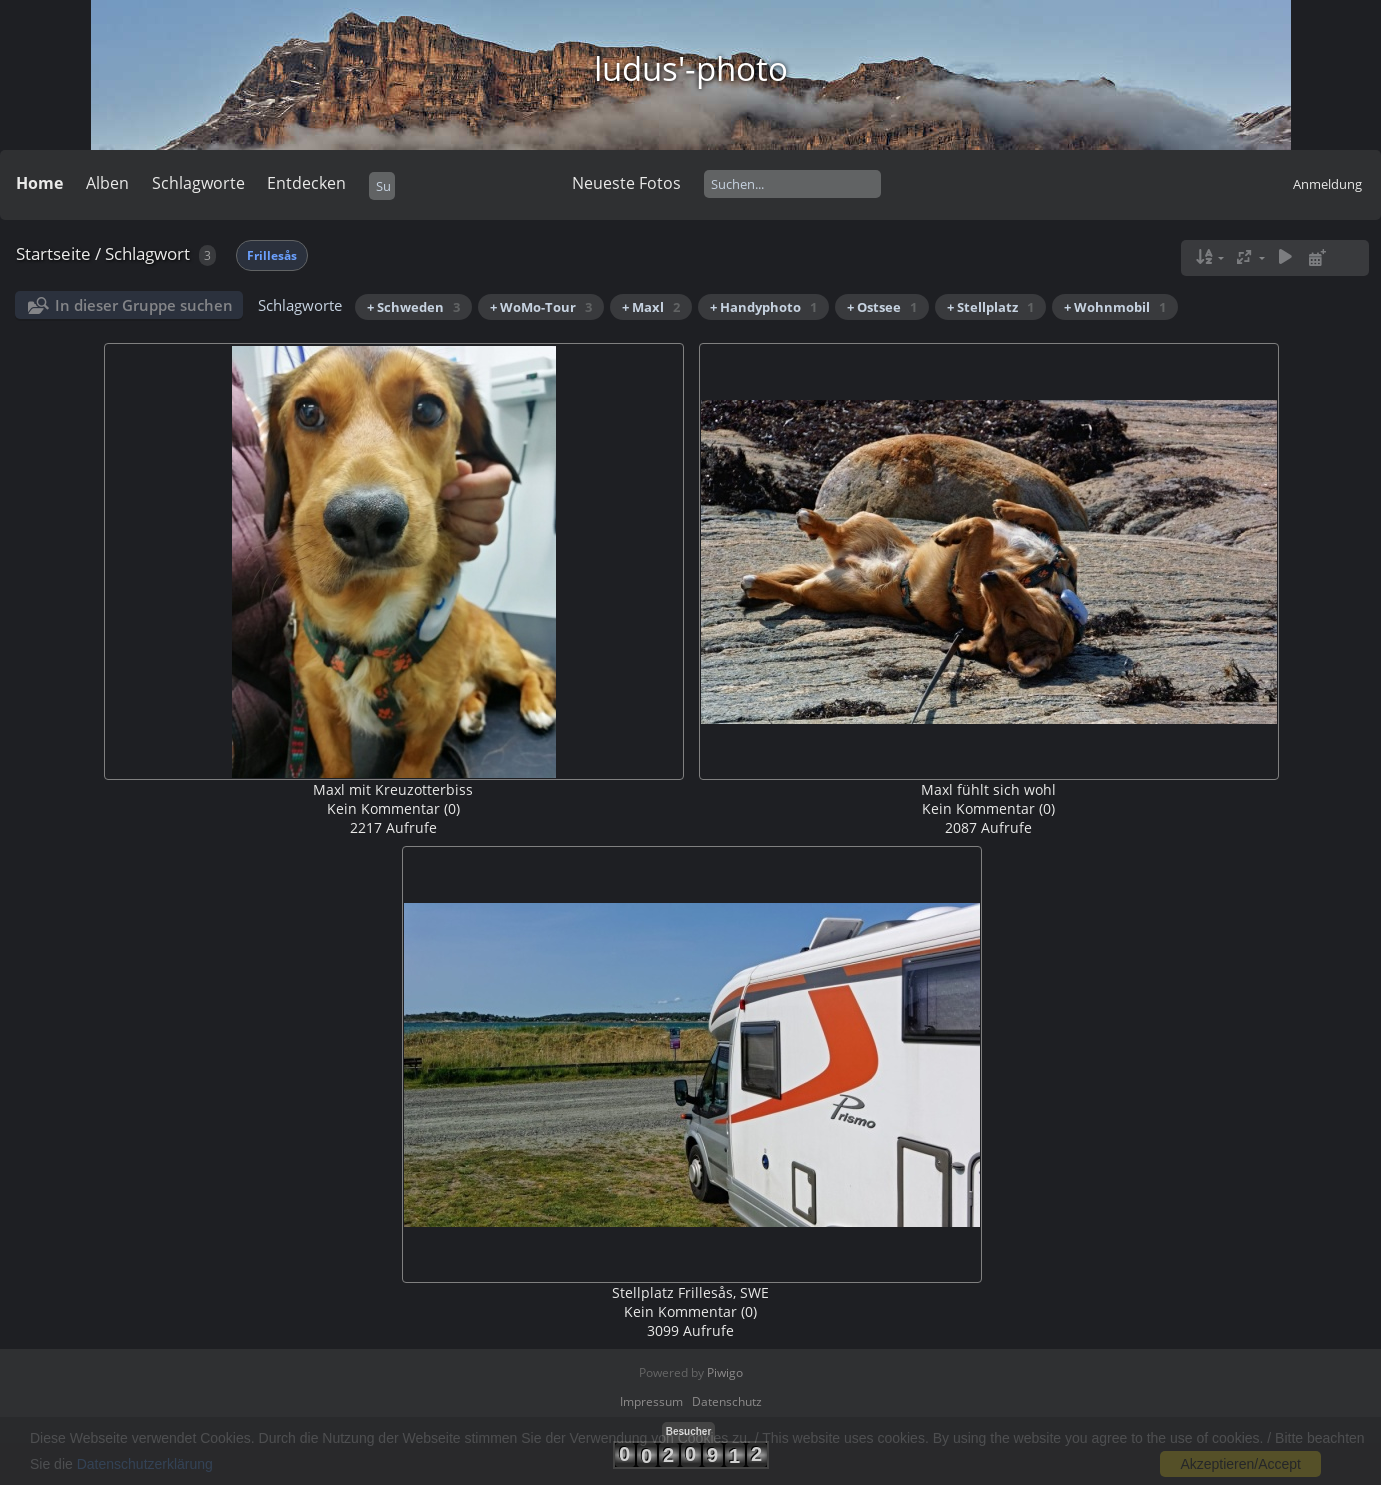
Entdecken (306, 183)
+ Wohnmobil (1115, 307)
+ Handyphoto (763, 307)
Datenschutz (727, 1401)
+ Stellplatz (990, 307)
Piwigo (725, 1372)
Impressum (651, 1401)
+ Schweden (413, 307)
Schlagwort (147, 253)
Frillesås (272, 255)
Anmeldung (1327, 184)
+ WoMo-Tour (541, 307)
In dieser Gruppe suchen (144, 305)
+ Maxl (651, 307)
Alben (107, 183)
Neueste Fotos (626, 183)
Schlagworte (198, 183)
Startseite (53, 253)
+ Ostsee (882, 307)
